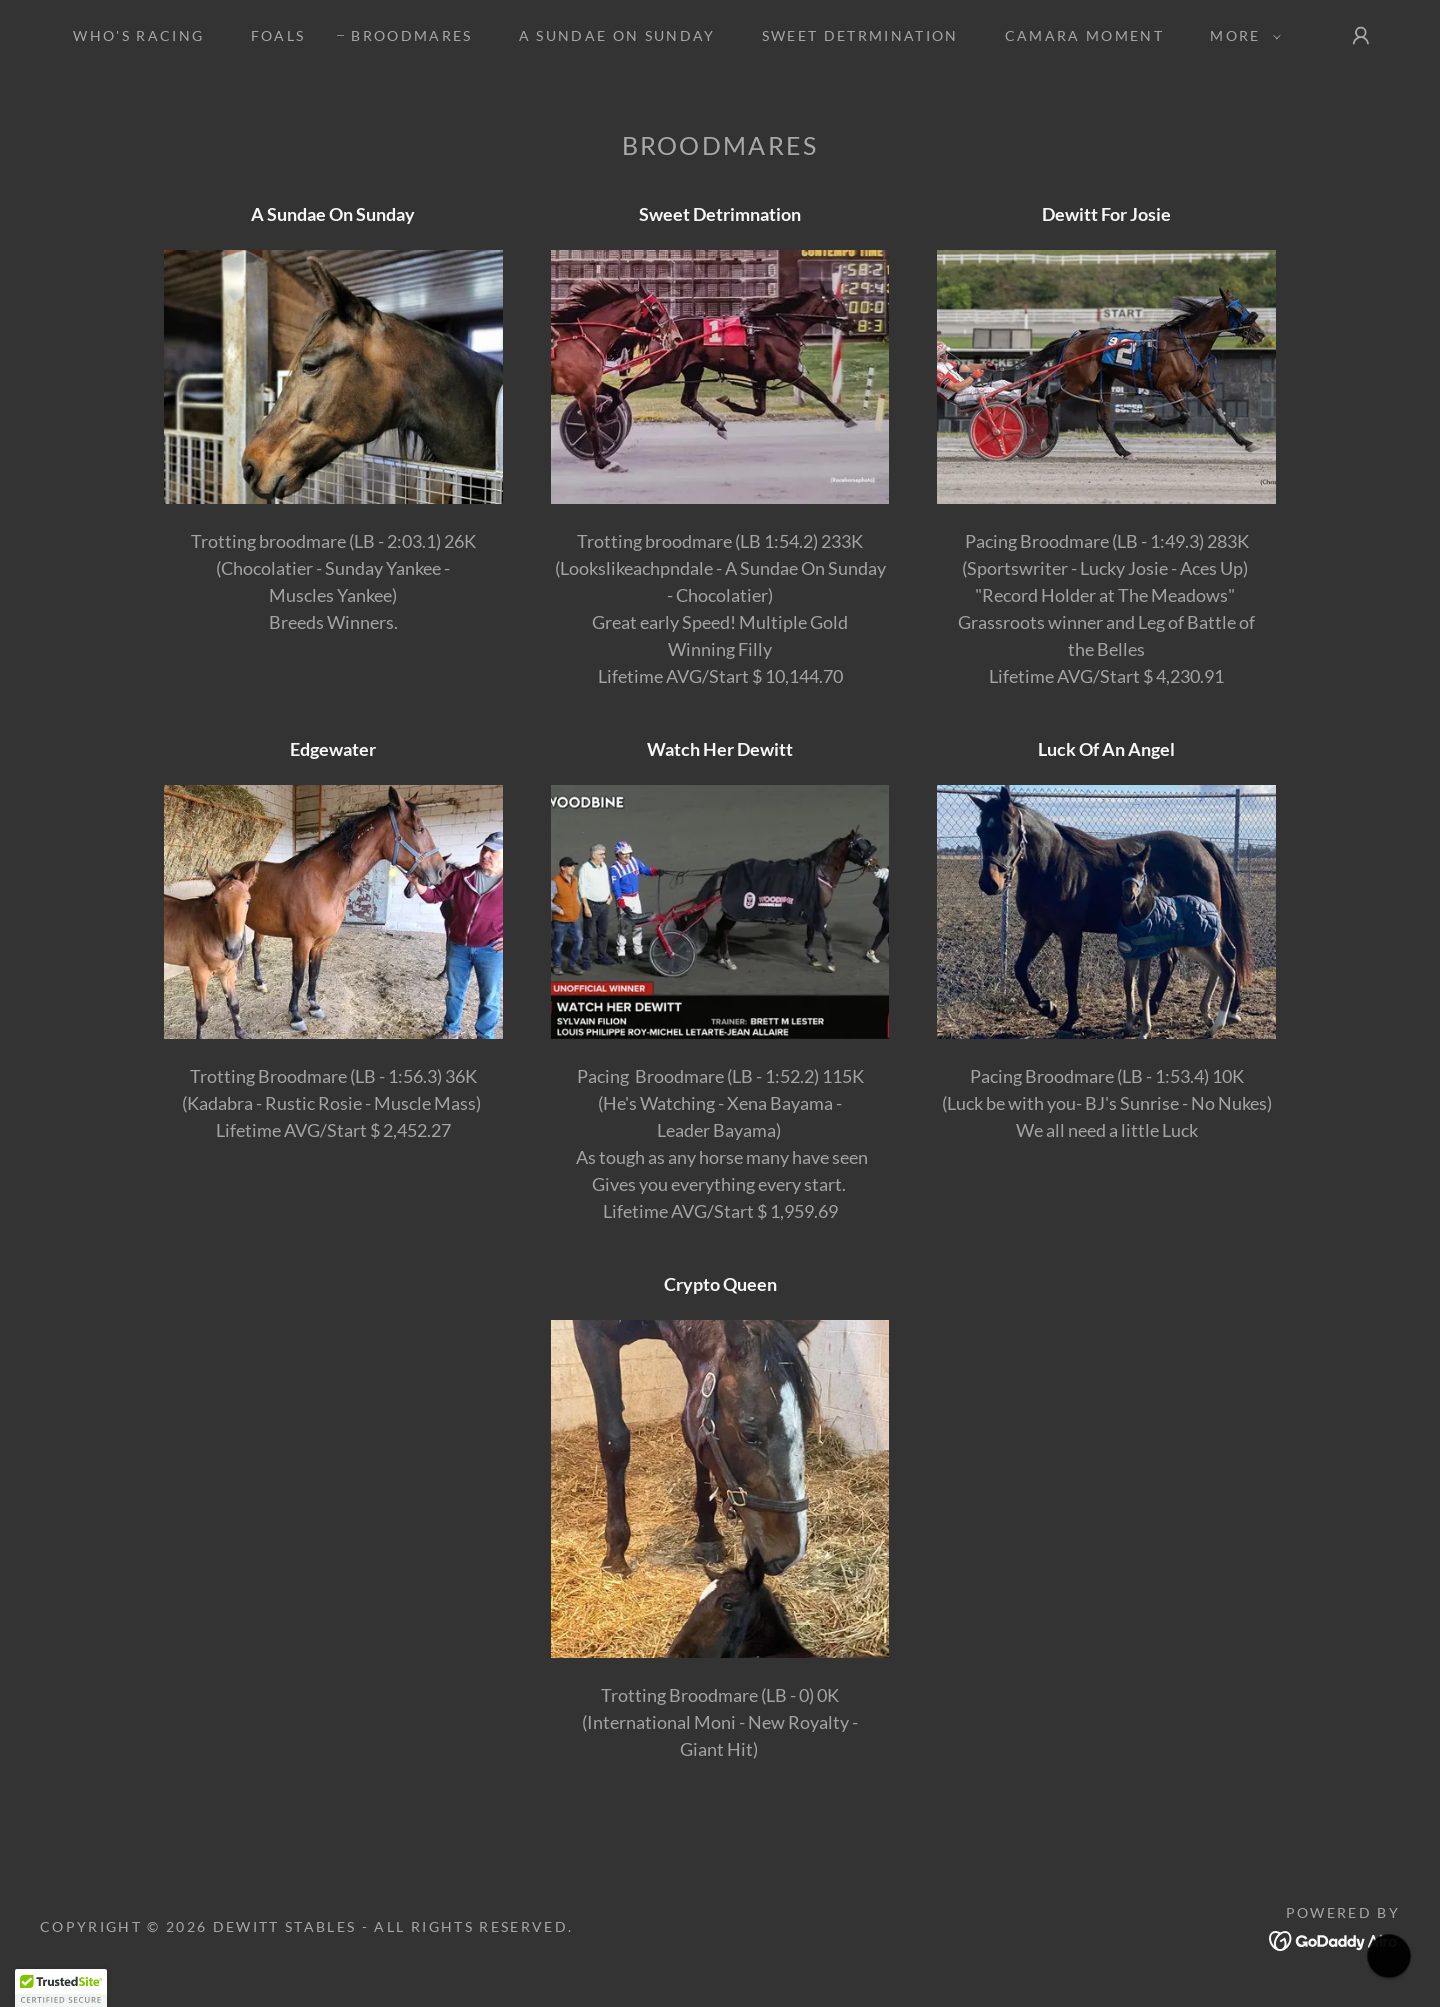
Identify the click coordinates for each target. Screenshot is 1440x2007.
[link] (1334, 1938)
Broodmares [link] (411, 35)
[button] (1240, 36)
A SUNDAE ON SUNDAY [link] (617, 35)
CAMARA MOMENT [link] (1084, 35)
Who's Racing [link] (138, 35)
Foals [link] (278, 35)
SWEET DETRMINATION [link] (860, 35)
